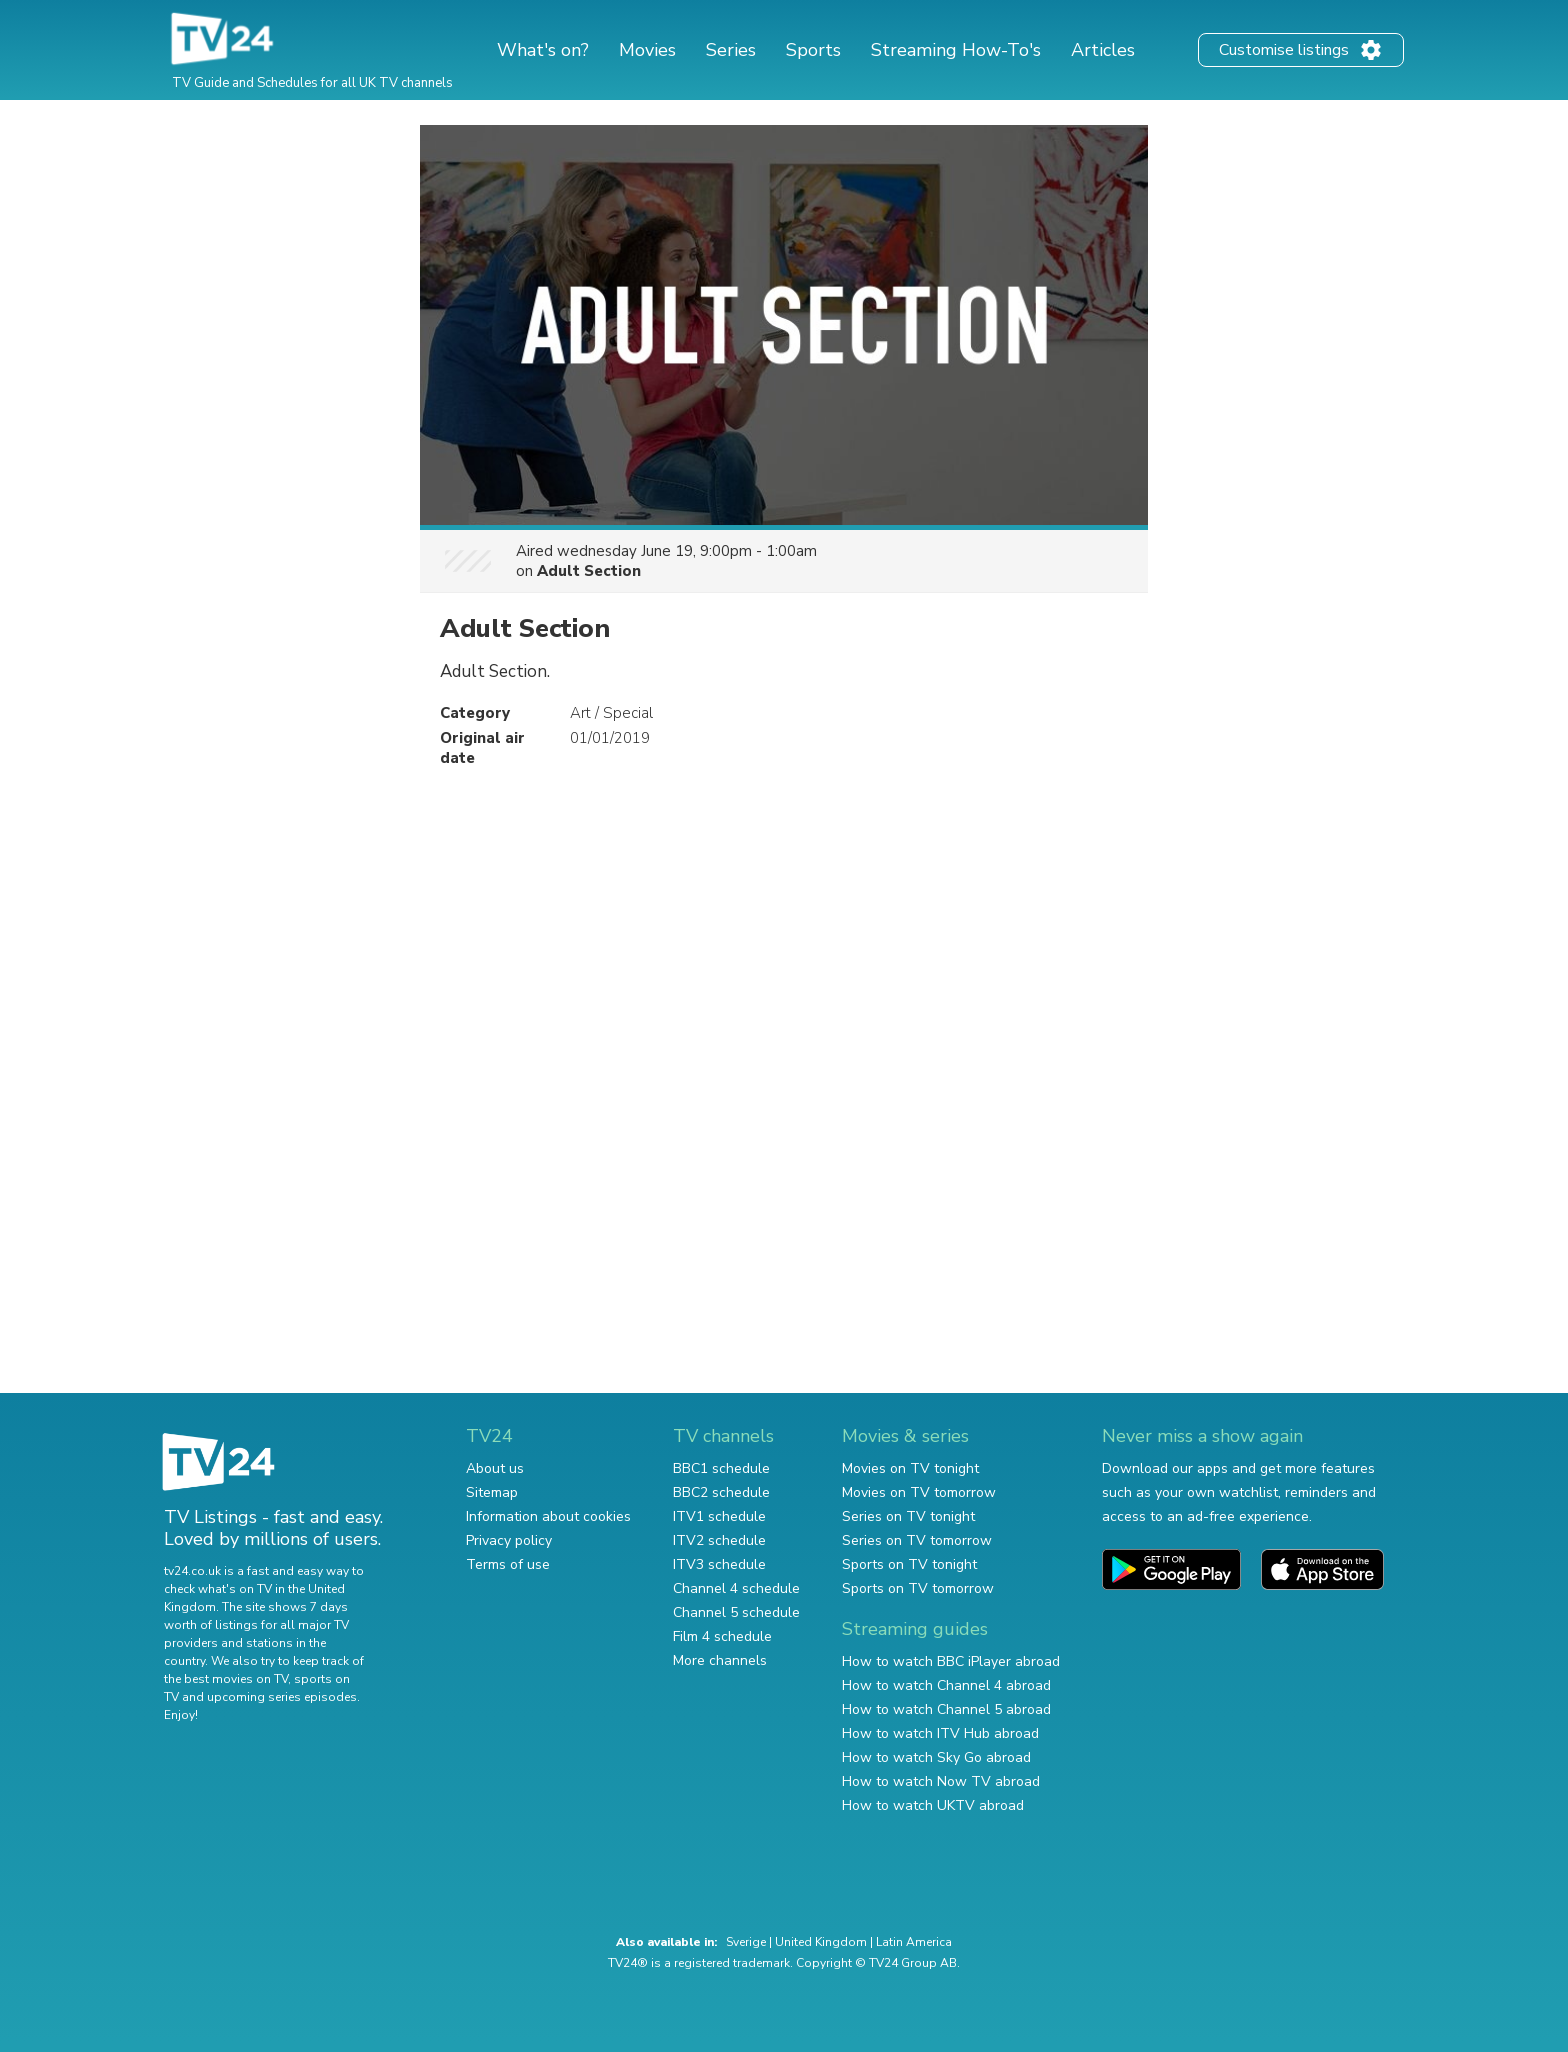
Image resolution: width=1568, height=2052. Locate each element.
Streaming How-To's (956, 50)
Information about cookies (548, 1516)
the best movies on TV (226, 1679)
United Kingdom (821, 1942)
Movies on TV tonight (910, 1468)
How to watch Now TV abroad (941, 1781)
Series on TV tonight (908, 1516)
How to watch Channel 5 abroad (946, 1709)
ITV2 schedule (719, 1540)
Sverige (746, 1942)
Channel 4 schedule (736, 1588)
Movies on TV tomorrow (919, 1492)
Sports (813, 50)
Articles (1103, 50)
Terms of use (508, 1564)
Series (731, 50)
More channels (720, 1660)
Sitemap (492, 1492)
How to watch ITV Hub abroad (940, 1733)
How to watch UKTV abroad (933, 1805)
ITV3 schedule (719, 1564)
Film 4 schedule (722, 1636)
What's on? (543, 50)
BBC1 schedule (721, 1468)
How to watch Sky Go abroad (936, 1757)
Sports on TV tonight (909, 1564)
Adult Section (589, 571)
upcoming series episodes (282, 1697)
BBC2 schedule (721, 1492)
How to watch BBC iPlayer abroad (951, 1661)
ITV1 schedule (719, 1516)
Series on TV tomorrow (917, 1540)
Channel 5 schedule (736, 1612)
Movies (647, 50)
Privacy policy (509, 1540)
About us (495, 1468)
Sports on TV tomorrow (918, 1588)
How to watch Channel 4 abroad (946, 1685)
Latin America (914, 1942)
